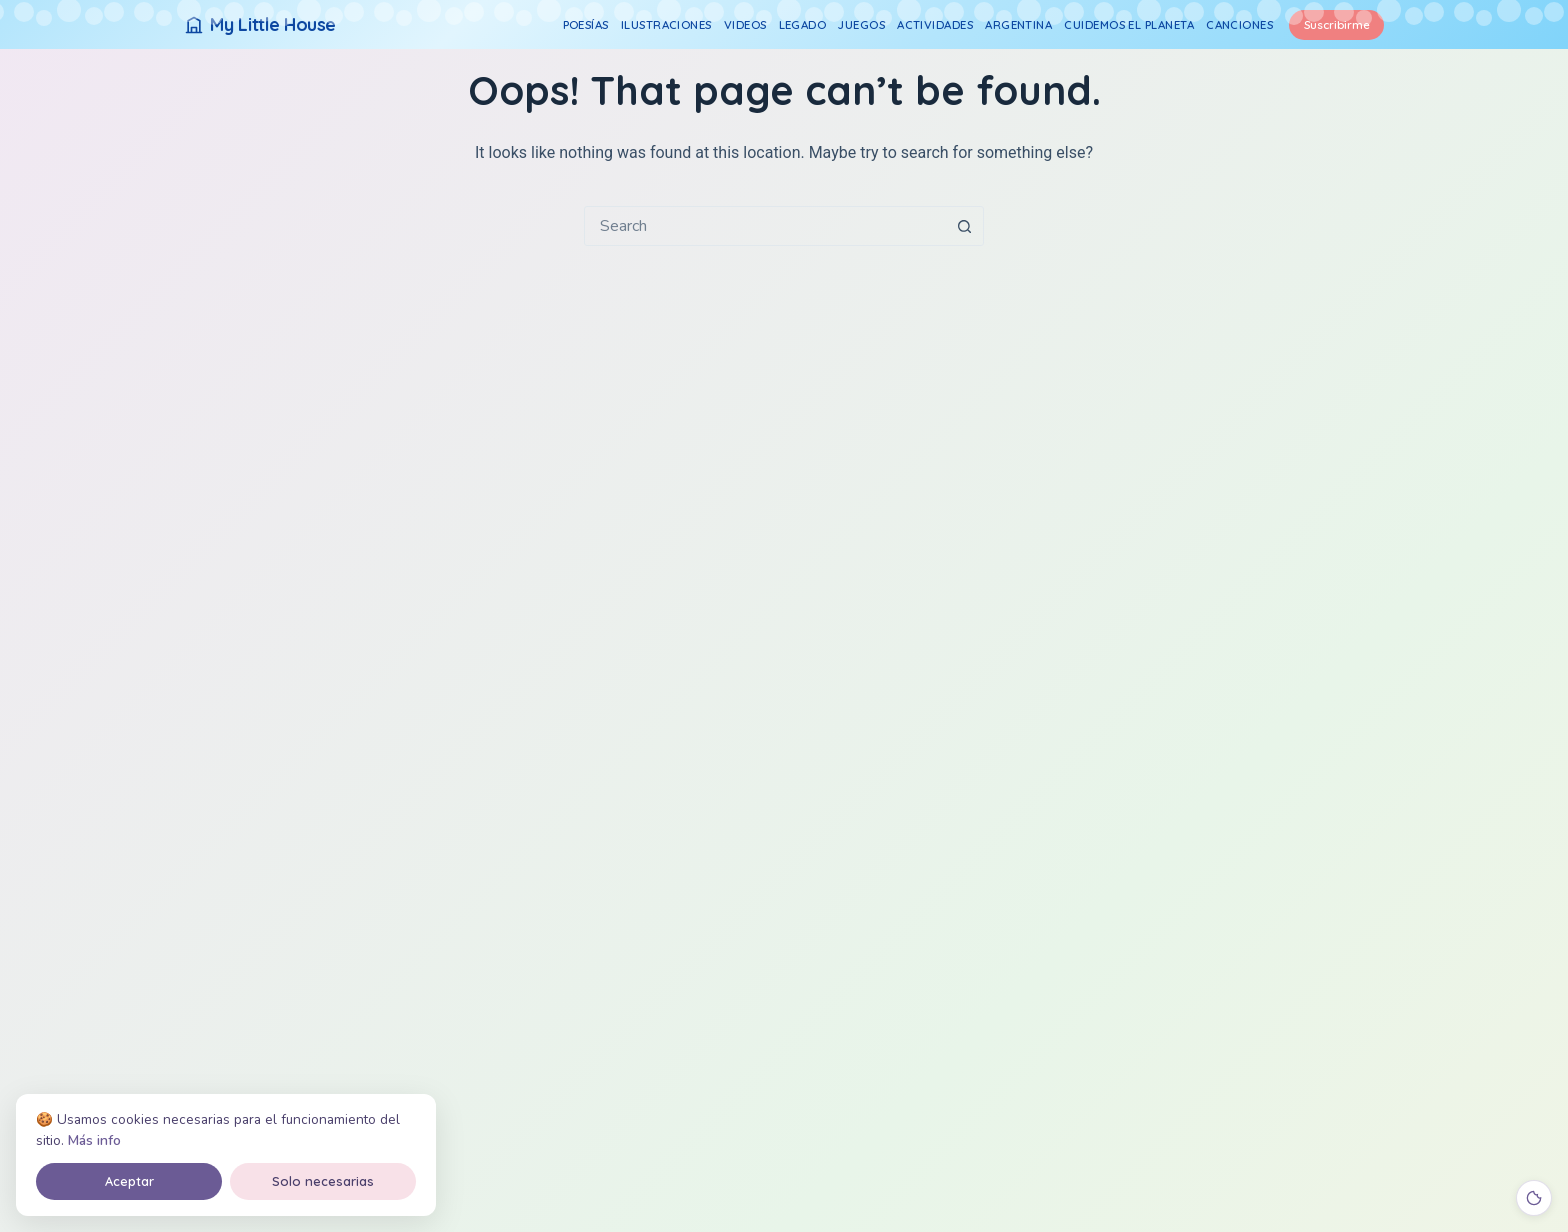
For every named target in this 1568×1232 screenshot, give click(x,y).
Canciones (1239, 24)
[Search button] (964, 226)
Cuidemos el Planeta (1129, 24)
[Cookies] (1534, 1198)
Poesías (586, 24)
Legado (803, 24)
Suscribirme (1337, 24)
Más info (94, 1140)
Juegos (861, 24)
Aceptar (129, 1181)
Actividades (935, 24)
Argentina (1018, 24)
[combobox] (765, 226)
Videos (745, 24)
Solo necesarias (323, 1181)
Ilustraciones (666, 24)
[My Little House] (260, 24)
